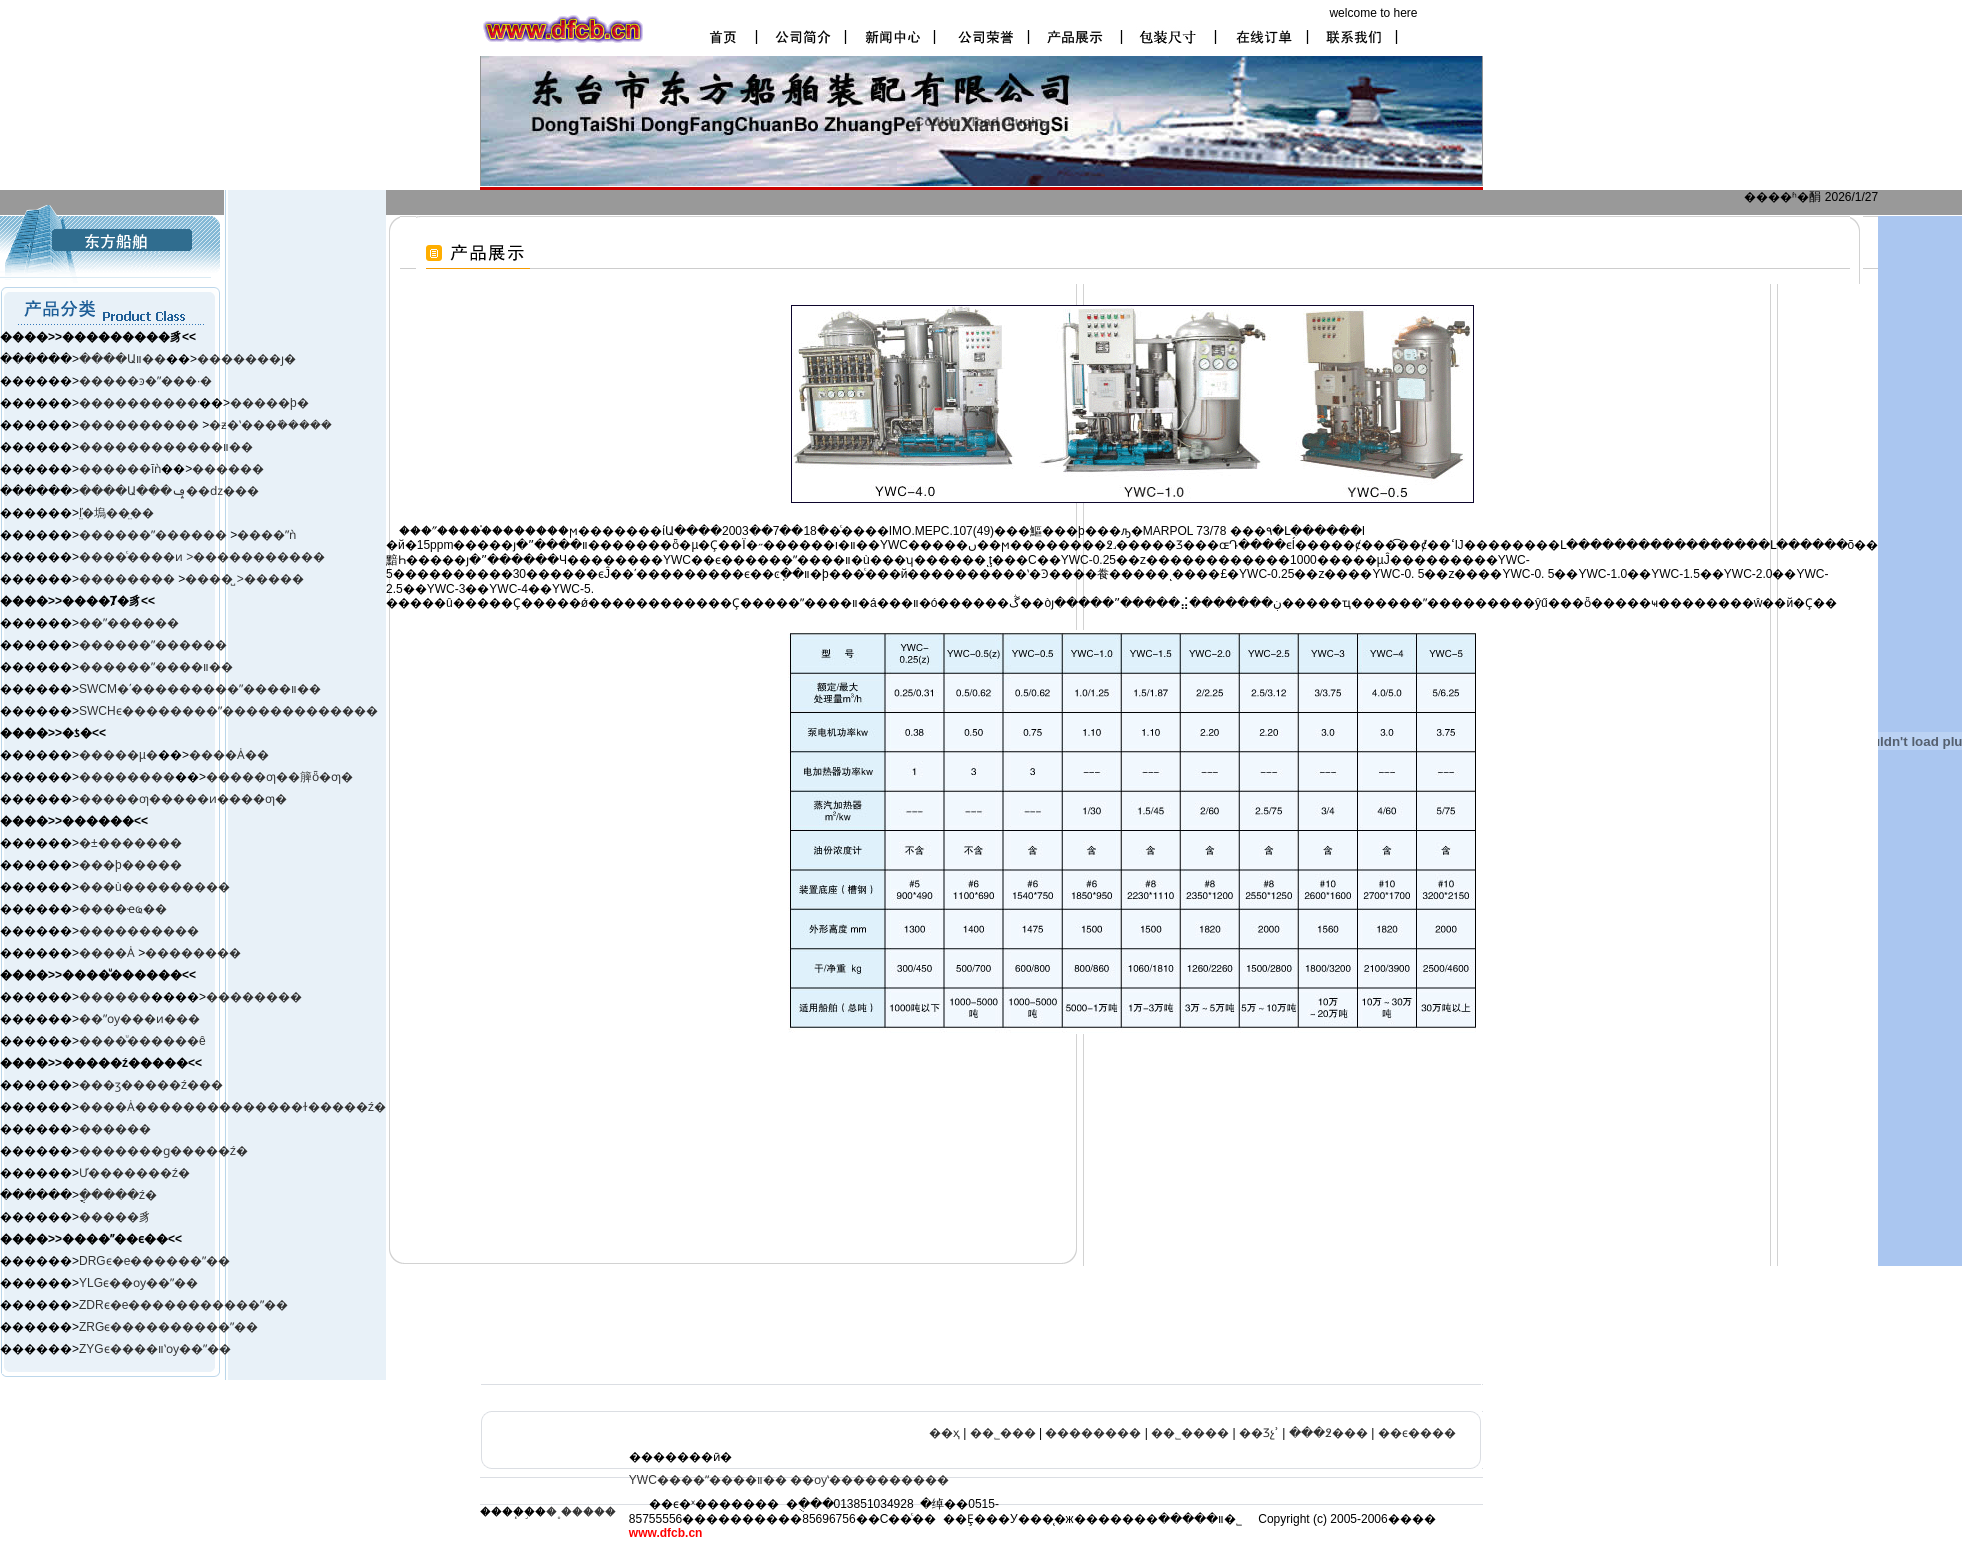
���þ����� (130, 865)
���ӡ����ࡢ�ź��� (151, 1085)
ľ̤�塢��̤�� (116, 513)
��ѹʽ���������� (869, 1480)
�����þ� (269, 403)
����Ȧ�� (229, 755)
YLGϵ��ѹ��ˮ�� (138, 1283)
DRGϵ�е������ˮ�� (154, 1261)
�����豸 (115, 1217)
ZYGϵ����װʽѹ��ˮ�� (155, 1349)
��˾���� (1190, 1433)
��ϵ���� (1417, 1433)
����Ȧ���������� (167, 1107)
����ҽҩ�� (123, 909)
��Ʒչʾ (1259, 1433)
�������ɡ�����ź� (163, 1151)
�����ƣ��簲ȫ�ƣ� (279, 777)
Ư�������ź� (134, 1173)
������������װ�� (166, 447)
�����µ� (118, 755)
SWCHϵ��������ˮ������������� (228, 711)
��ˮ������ (129, 623)
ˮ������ (189, 535)
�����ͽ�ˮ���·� (145, 381)
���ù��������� (154, 887)
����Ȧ (107, 953)
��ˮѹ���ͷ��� (139, 1019)
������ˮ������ (153, 645)
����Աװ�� (122, 359)
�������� (128, 579)
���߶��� (1328, 1433)
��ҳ (944, 1433)
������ (228, 469)
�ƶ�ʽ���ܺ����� (270, 425)
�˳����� (581, 1512)
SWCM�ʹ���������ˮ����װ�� (200, 689)
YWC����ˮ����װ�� (708, 1480)
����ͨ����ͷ (132, 557)
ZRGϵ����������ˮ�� (168, 1327)
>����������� (255, 557)
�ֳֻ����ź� (118, 1195)
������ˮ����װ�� (156, 667)
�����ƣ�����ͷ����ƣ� (183, 799)
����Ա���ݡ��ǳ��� (169, 491)
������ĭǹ (120, 469)
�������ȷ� (246, 359)
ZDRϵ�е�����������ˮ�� (183, 1305)
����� (274, 579)
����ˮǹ (266, 535)
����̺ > (214, 579)
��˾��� (1003, 1433)
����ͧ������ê (142, 1041)
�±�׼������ (130, 843)
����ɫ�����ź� (320, 1107)
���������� (139, 403)
